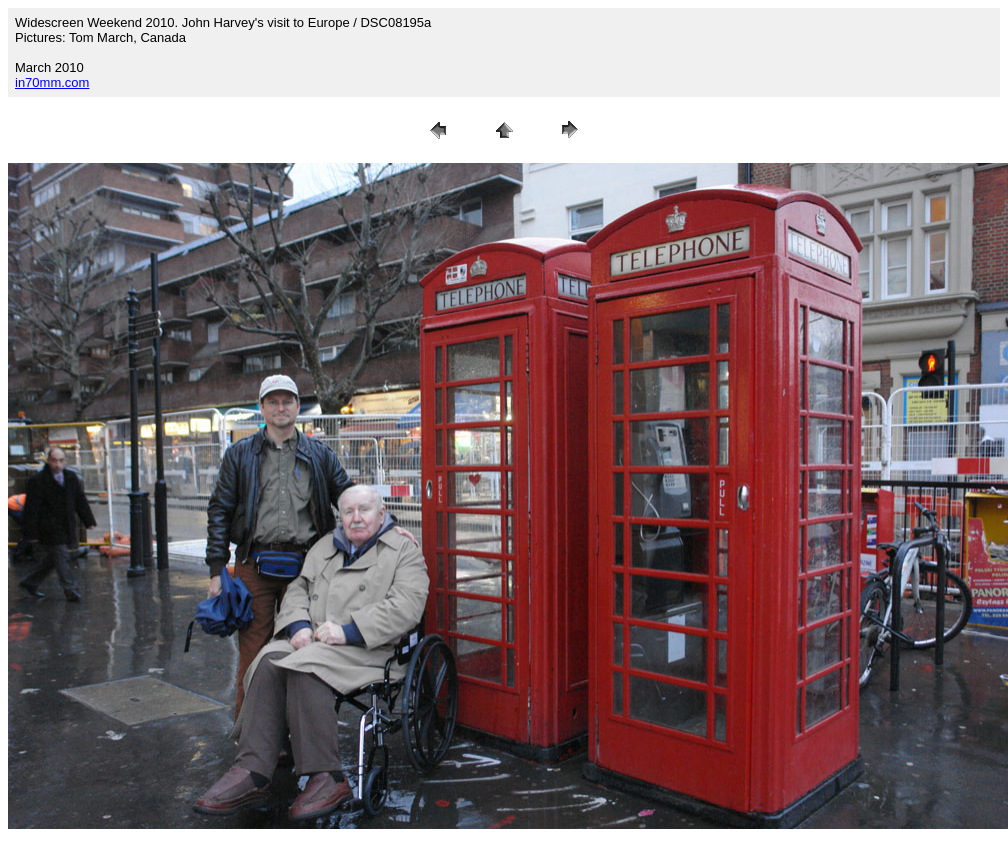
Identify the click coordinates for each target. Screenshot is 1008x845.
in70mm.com (52, 82)
